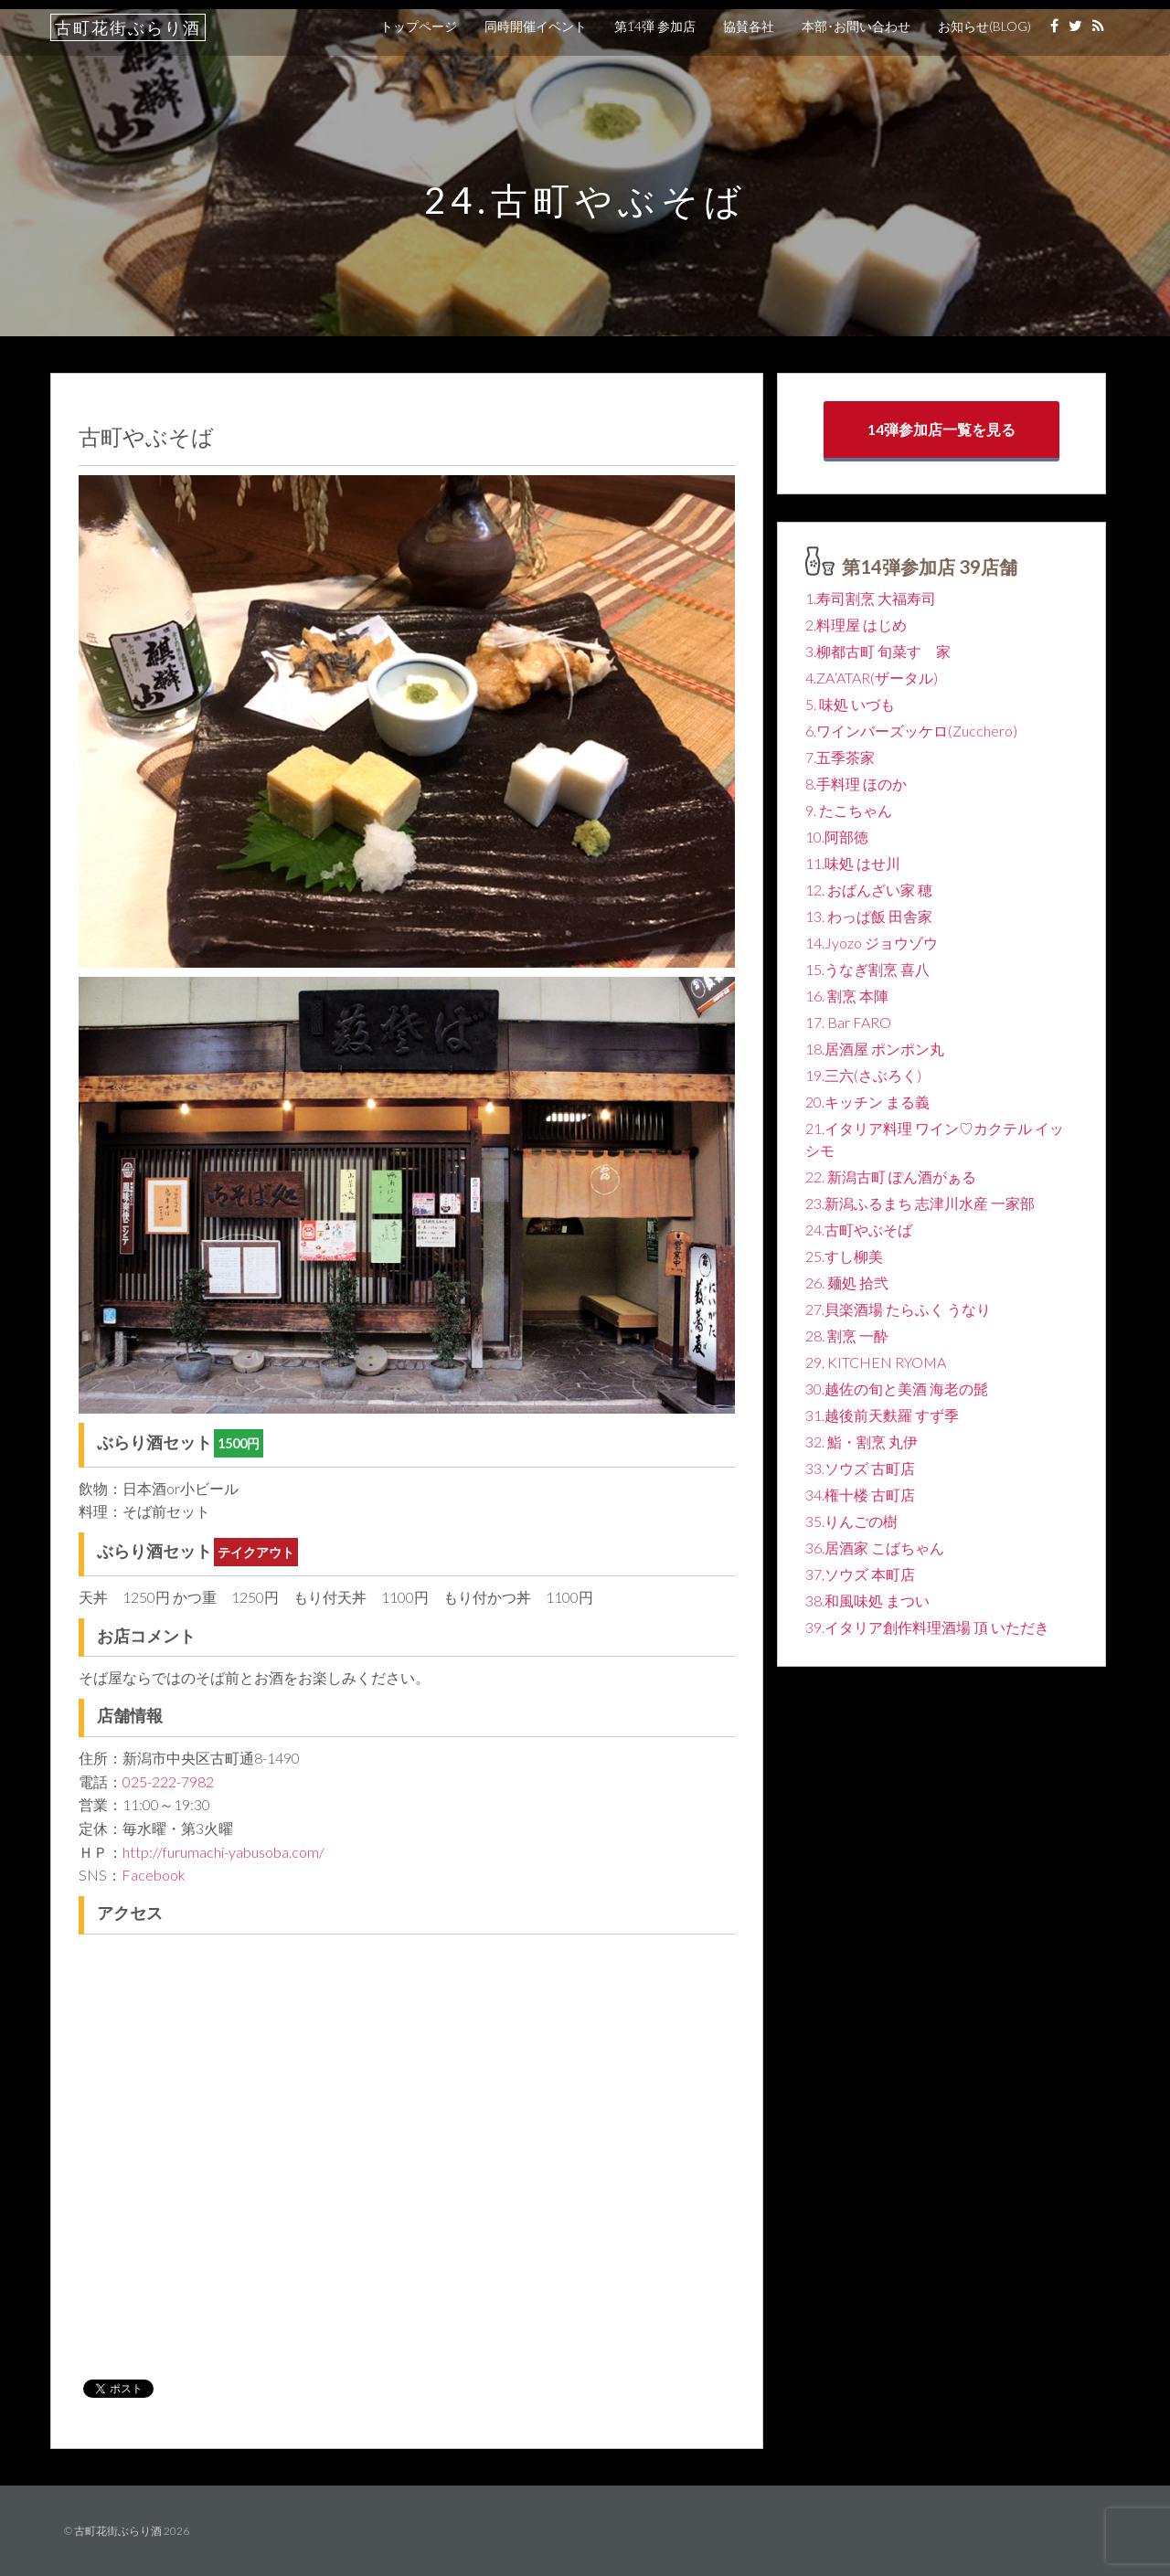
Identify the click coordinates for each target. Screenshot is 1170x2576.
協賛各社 (748, 26)
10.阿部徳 (836, 836)
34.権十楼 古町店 (860, 1494)
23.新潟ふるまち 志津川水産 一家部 (920, 1203)
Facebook (154, 1874)
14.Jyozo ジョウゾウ (871, 942)
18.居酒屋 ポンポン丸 (874, 1048)
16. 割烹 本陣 (846, 995)
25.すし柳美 (844, 1256)
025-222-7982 (168, 1781)
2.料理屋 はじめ (856, 624)
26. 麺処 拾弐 (846, 1282)
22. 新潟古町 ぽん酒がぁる (890, 1176)
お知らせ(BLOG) (984, 26)
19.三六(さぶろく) (863, 1075)
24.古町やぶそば (858, 1229)
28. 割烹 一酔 (846, 1335)
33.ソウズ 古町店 (860, 1468)
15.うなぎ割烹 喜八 (867, 969)
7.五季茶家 (840, 757)
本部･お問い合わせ (856, 26)
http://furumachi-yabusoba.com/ (223, 1851)
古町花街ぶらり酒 (128, 27)
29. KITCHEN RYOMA (875, 1362)
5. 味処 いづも (850, 704)
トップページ (418, 26)
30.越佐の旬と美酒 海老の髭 (896, 1388)
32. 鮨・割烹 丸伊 (861, 1441)
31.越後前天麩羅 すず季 (882, 1415)
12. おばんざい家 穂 (868, 889)
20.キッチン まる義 (867, 1101)
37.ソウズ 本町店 (860, 1574)
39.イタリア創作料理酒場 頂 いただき (927, 1627)
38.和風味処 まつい (867, 1600)
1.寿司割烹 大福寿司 (870, 598)
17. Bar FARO (848, 1022)
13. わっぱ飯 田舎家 (868, 916)
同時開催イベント (535, 26)
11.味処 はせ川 (852, 863)
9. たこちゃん (848, 810)
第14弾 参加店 (655, 26)
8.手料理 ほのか (856, 783)
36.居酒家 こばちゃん (874, 1547)
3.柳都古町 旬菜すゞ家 (878, 651)
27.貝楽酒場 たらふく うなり (898, 1309)
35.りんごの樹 (851, 1521)
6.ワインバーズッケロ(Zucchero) (911, 730)
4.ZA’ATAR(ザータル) (871, 677)
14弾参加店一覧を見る (941, 429)
